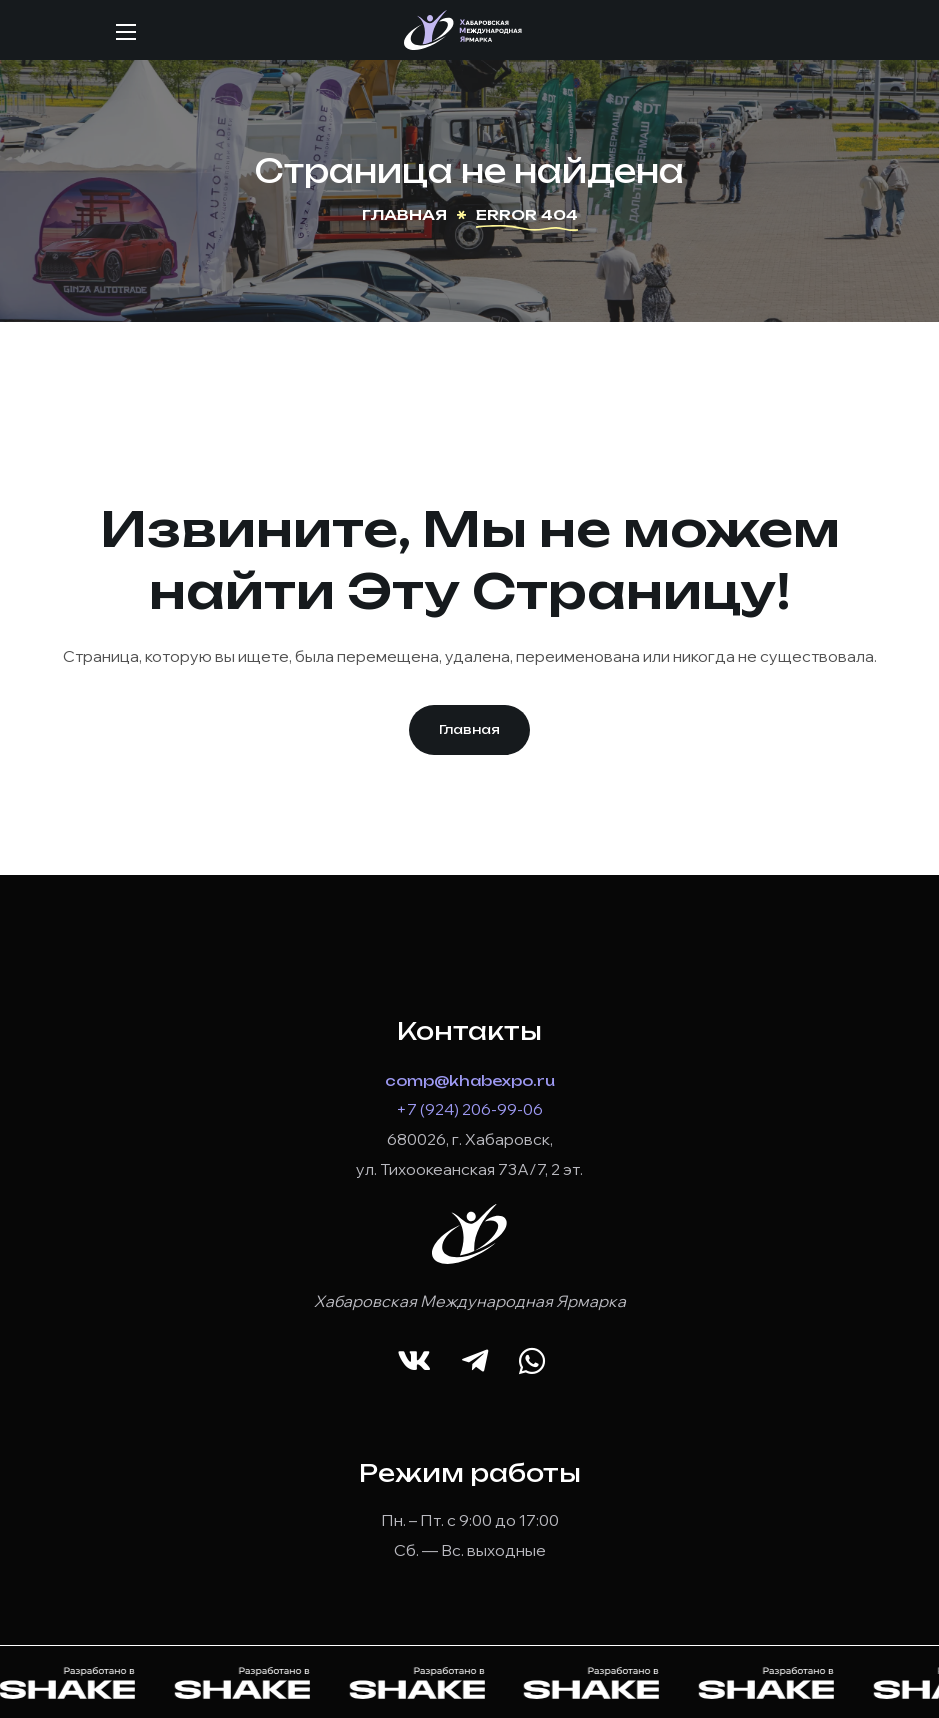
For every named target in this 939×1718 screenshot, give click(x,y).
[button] (469, 730)
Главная (404, 214)
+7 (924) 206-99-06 (469, 1109)
